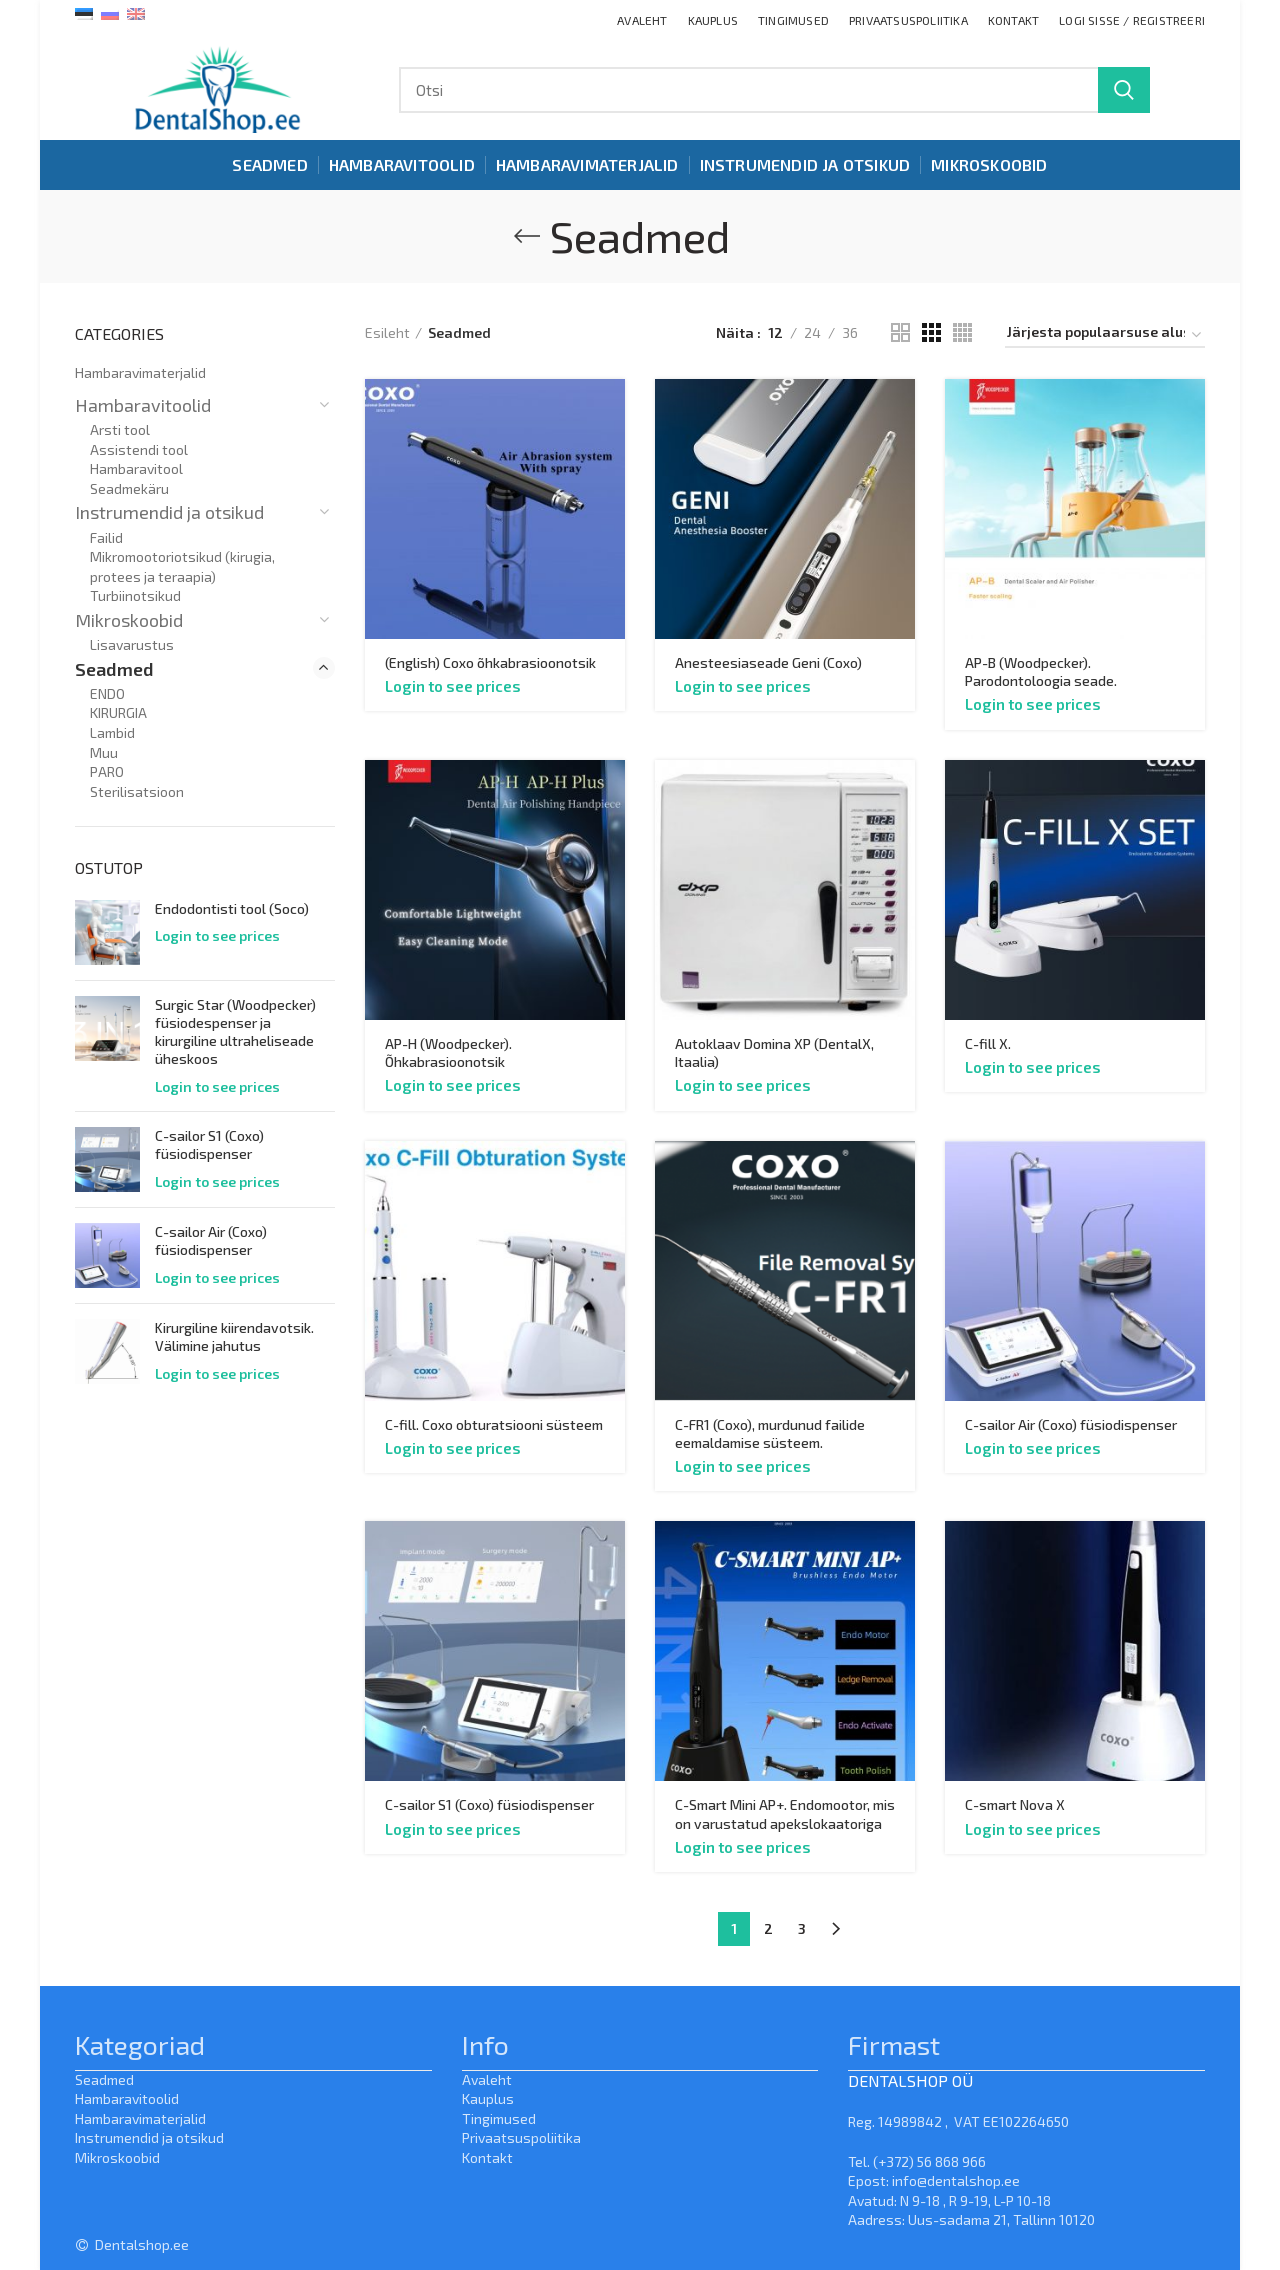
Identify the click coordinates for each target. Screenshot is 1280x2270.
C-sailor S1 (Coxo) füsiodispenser (489, 1804)
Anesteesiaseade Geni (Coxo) (768, 662)
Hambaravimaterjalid (140, 372)
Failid (106, 537)
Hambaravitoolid (143, 405)
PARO (107, 771)
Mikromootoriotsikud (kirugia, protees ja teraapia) (182, 566)
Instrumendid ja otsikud (169, 512)
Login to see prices (453, 686)
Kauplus (488, 2098)
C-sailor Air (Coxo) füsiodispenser (1071, 1424)
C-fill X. (988, 1043)
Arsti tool (120, 429)
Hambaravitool (136, 468)
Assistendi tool (139, 449)
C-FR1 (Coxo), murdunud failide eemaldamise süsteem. (770, 1433)
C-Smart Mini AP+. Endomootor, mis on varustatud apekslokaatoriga (785, 1813)
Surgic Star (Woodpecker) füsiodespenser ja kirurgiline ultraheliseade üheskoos (235, 1032)
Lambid (112, 732)
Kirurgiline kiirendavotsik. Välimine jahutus (234, 1336)
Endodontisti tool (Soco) (232, 908)
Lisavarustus (132, 644)
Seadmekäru (129, 488)
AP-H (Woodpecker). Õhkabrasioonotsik (448, 1052)
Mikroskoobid (129, 620)
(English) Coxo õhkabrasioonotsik (490, 662)
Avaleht (487, 2079)
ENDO (107, 693)
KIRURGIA (118, 712)
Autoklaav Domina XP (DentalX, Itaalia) (774, 1052)
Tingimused (499, 2118)
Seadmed (114, 669)
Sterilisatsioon (137, 791)
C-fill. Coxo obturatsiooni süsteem (494, 1424)
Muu (104, 752)
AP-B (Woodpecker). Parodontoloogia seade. (1041, 671)
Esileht (387, 332)
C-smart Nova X (1015, 1804)
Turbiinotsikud (135, 595)
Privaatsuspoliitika (521, 2137)
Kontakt (487, 2157)
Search (1124, 90)
